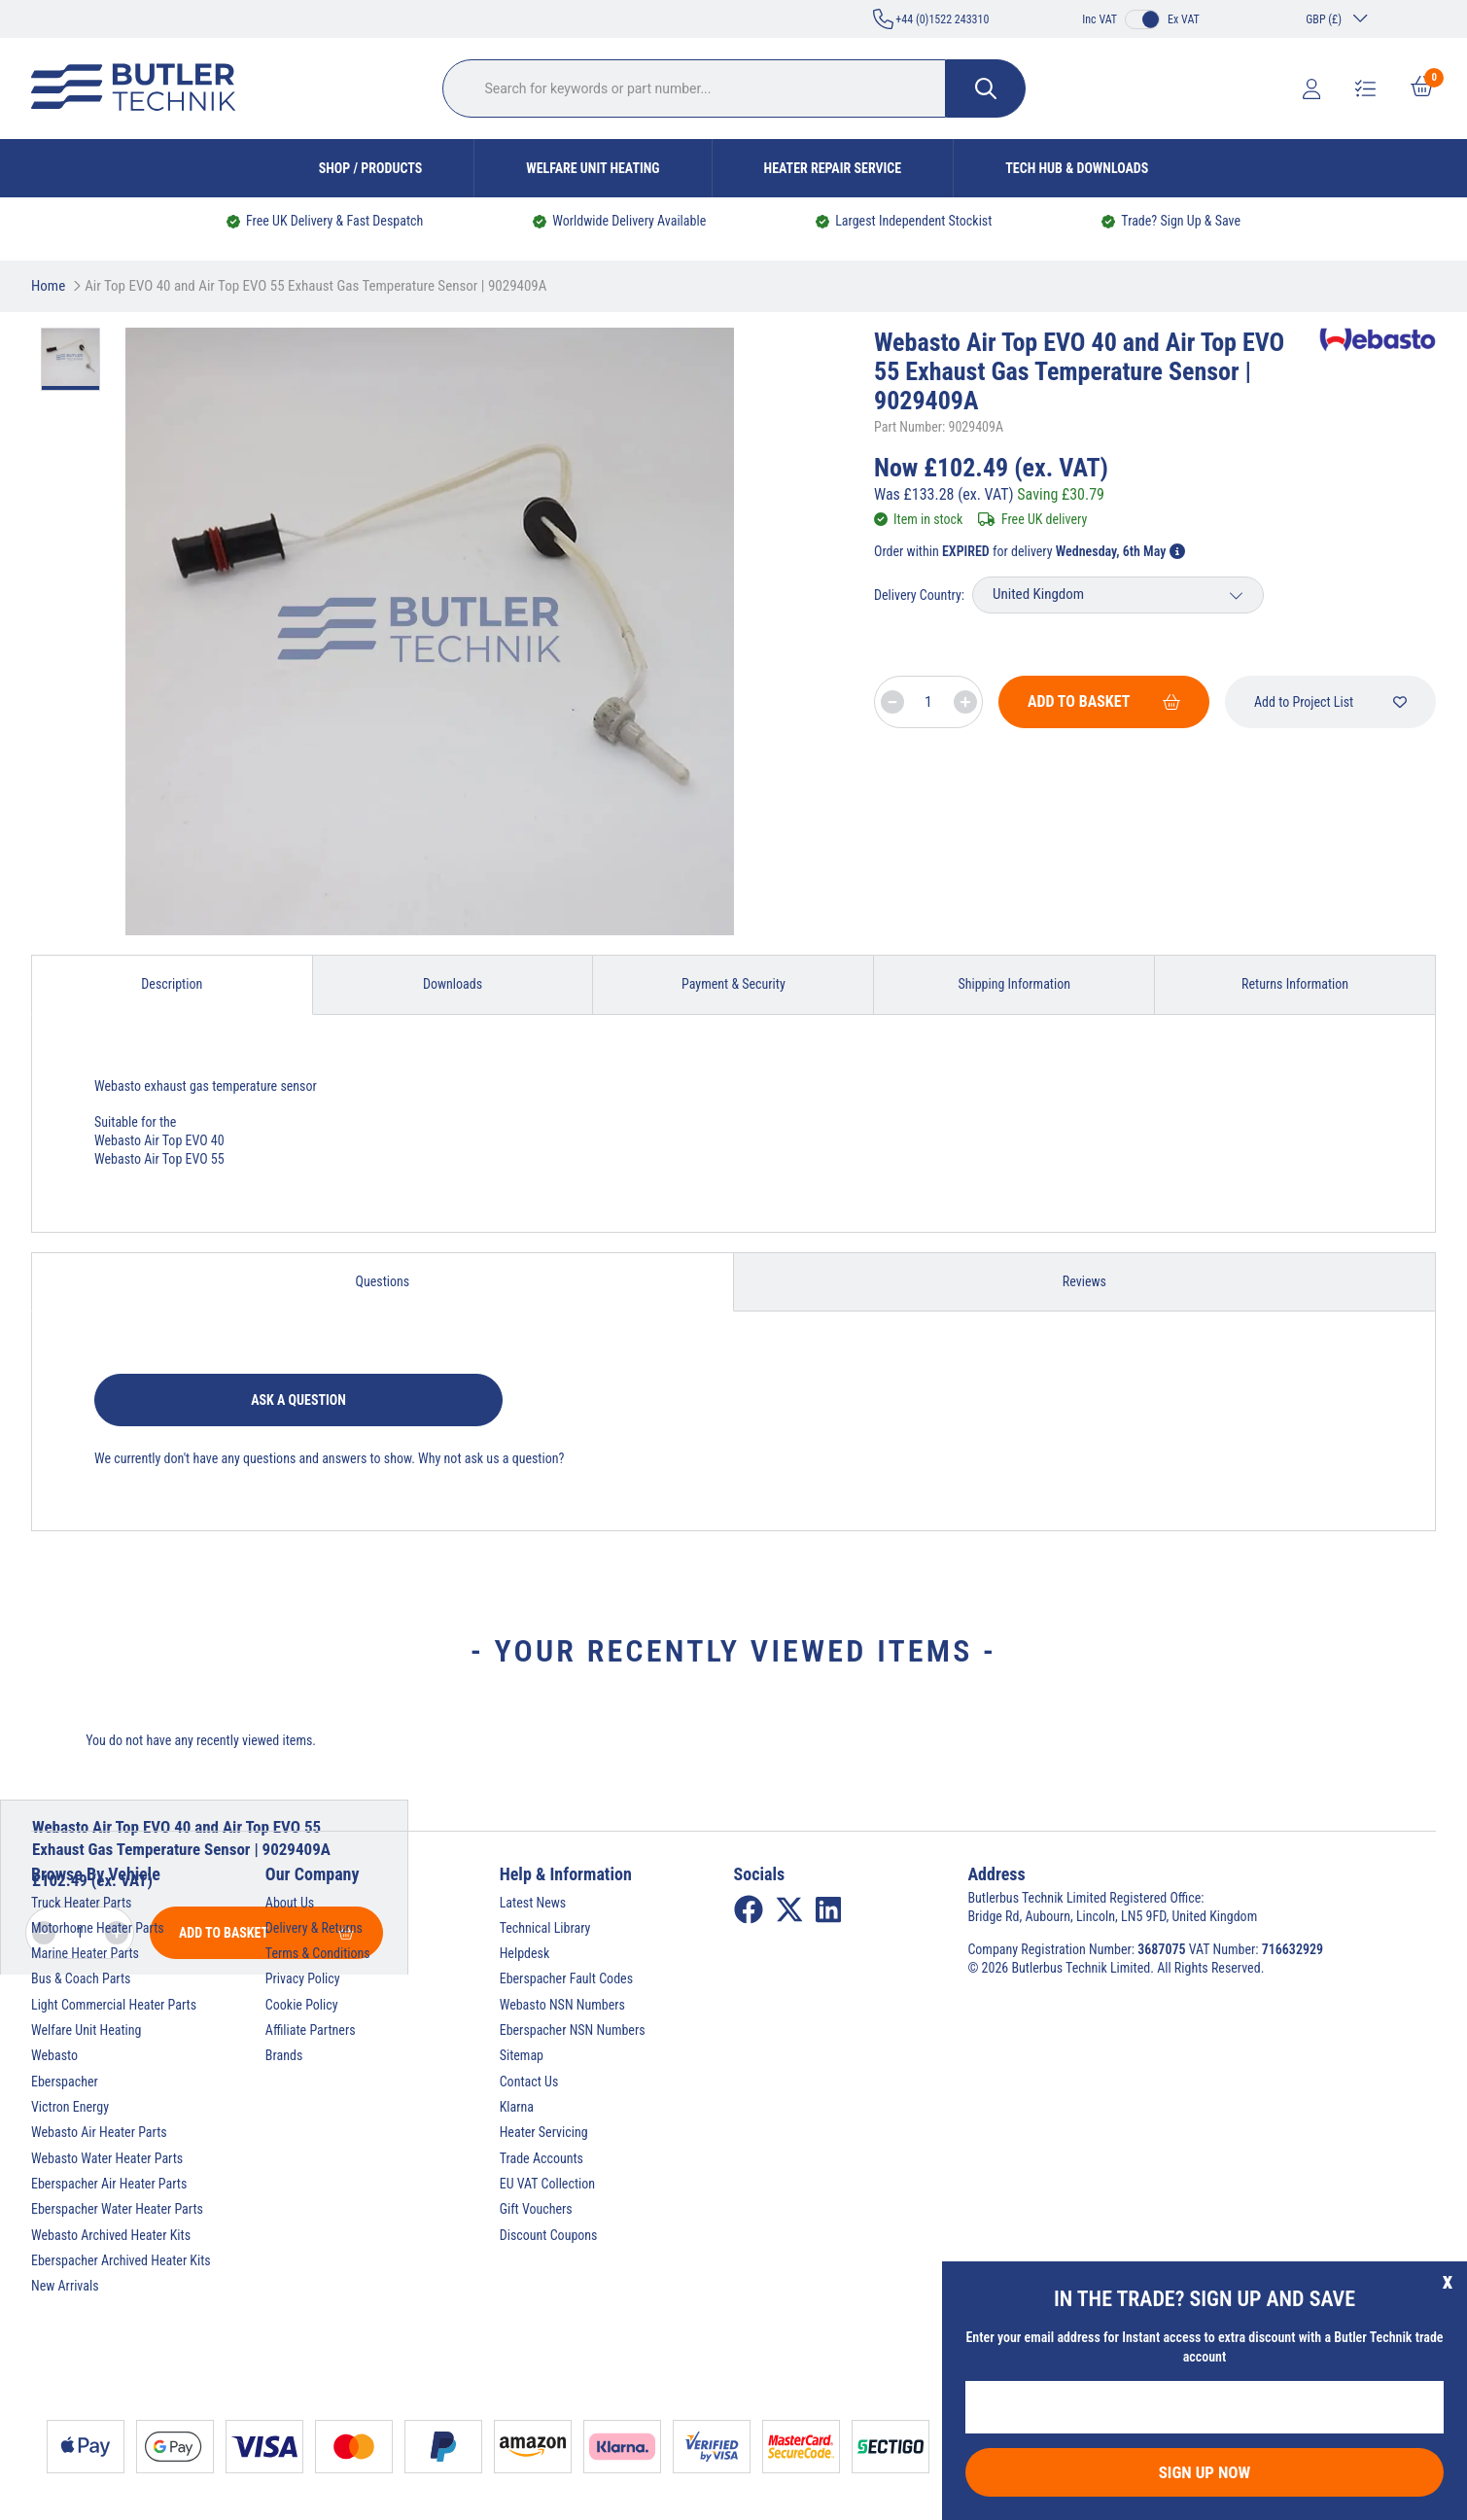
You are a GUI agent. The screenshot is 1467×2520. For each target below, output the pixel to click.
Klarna (517, 2107)
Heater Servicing (544, 2132)
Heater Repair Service (833, 168)
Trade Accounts (541, 2158)
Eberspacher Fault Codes (566, 1978)
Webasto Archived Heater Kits (111, 2235)
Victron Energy (70, 2107)
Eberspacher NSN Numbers (573, 2030)
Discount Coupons (549, 2235)
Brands (283, 2055)
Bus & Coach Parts (80, 1978)
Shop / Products (371, 168)
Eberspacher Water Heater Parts (117, 2209)
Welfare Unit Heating (592, 168)
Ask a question (298, 1400)
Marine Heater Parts (85, 1953)
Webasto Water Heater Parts (107, 2158)
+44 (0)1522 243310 (931, 19)
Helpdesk (525, 1953)
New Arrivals (65, 2285)
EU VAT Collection (547, 2183)
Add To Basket (1104, 701)
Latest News (533, 1902)
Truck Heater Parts (81, 1902)
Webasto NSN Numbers (562, 2004)
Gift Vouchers (536, 2209)
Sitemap (521, 2055)
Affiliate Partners (310, 2030)
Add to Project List (1330, 702)
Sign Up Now (1205, 2472)
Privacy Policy (302, 1978)
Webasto (54, 2055)
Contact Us (529, 2081)
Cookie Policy (301, 2004)
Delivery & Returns (314, 1928)
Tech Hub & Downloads (1076, 168)
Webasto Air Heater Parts (99, 2132)
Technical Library (545, 1928)
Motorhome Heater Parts (97, 1928)
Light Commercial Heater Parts (113, 2004)
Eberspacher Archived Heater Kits (121, 2260)
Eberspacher (64, 2081)
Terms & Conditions (317, 1953)
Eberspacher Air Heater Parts (109, 2183)
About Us (289, 1902)
